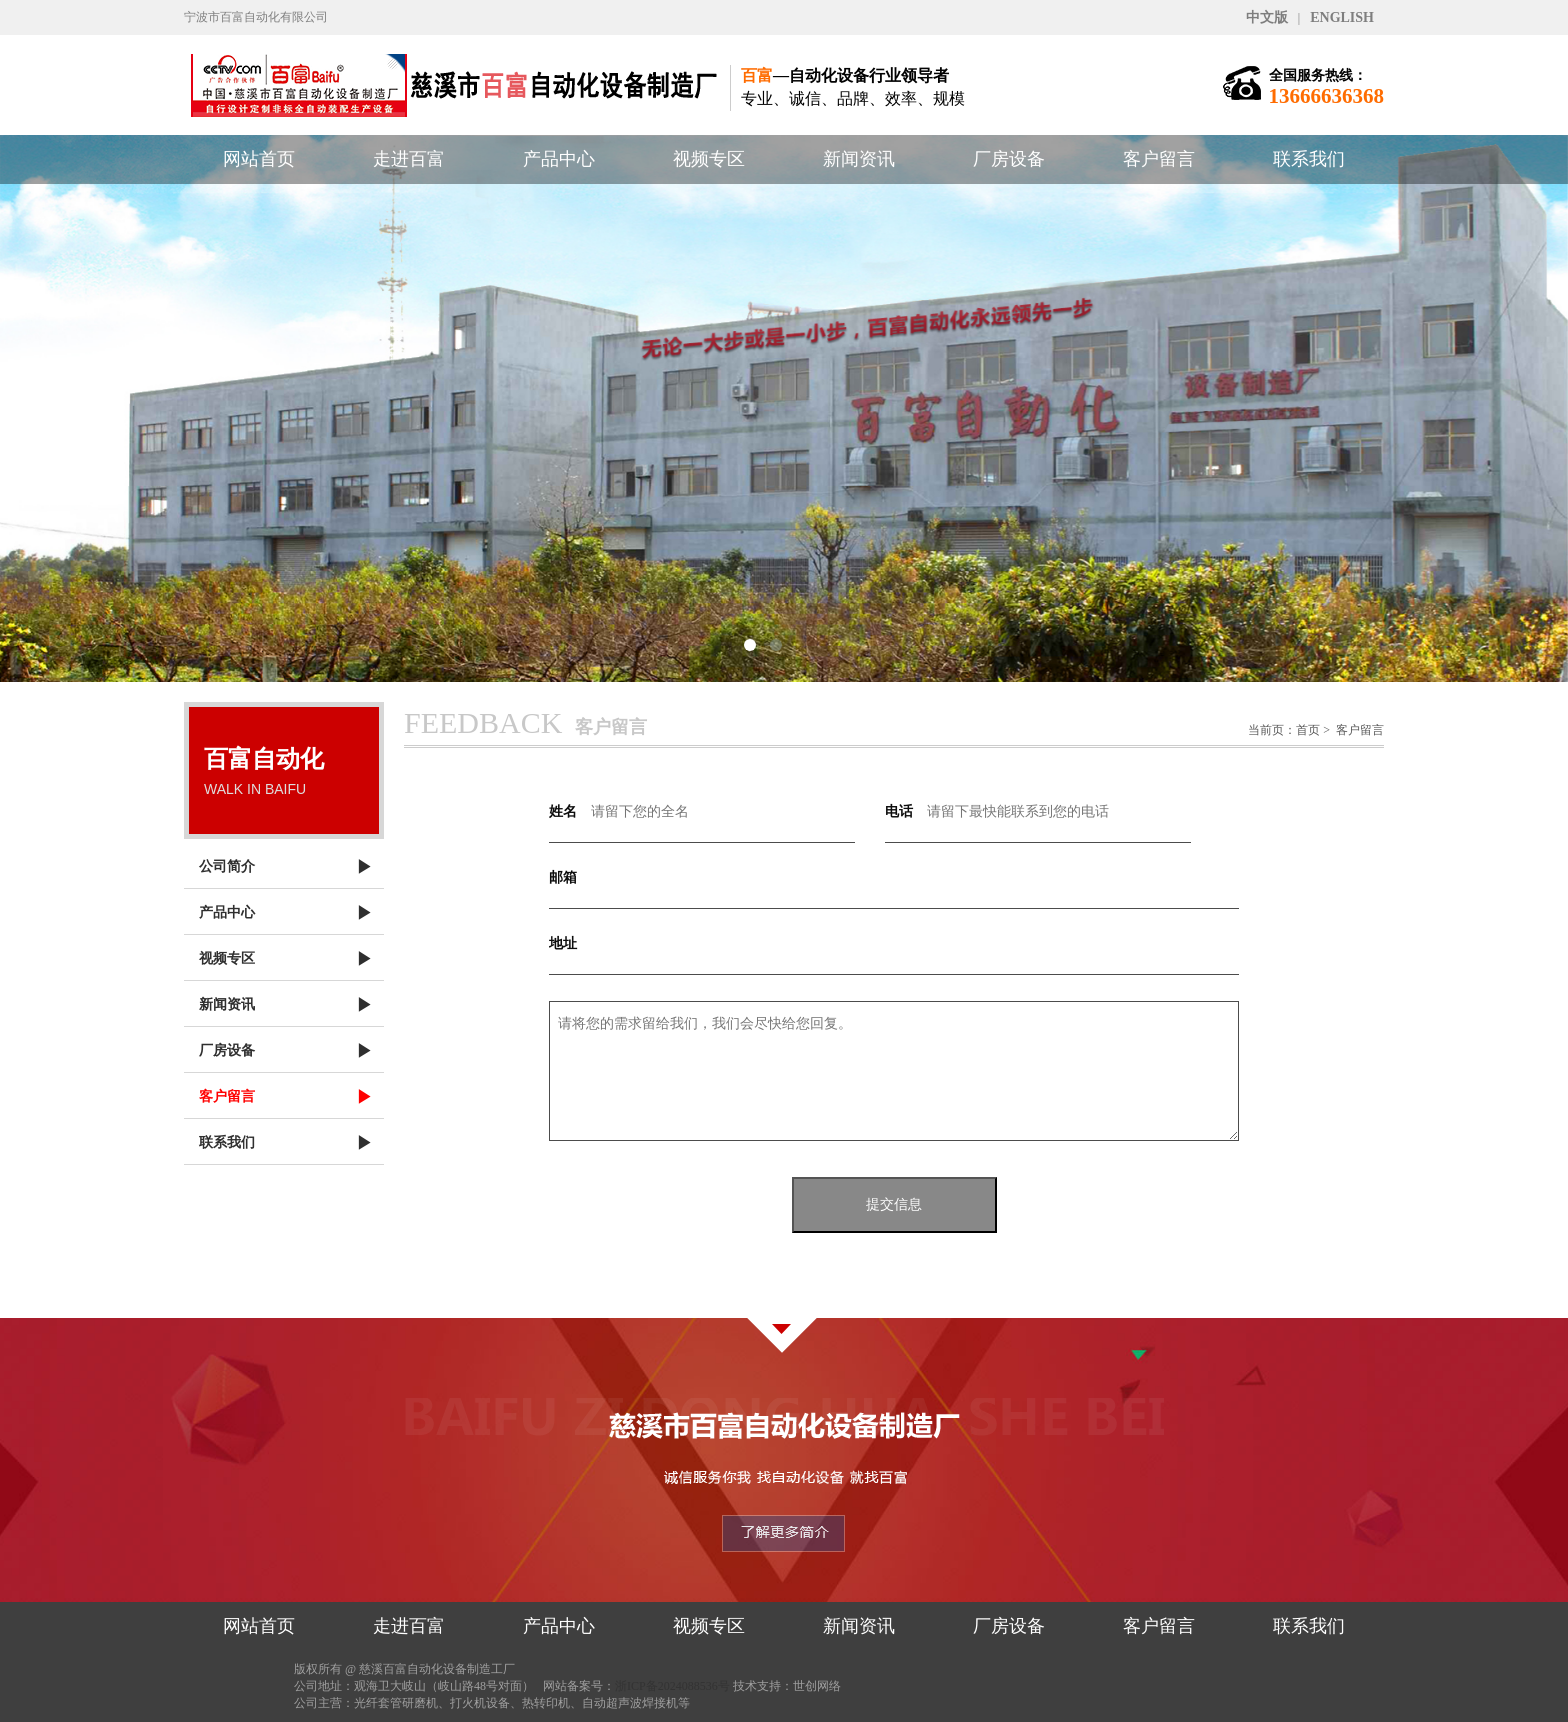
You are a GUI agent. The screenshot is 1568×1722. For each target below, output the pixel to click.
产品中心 (559, 159)
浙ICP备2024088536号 (672, 1686)
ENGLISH (1342, 17)
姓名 (563, 811)
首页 (1308, 730)
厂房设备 (1009, 159)
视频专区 (709, 159)
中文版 (1267, 17)
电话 (899, 811)
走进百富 (409, 159)
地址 (563, 943)
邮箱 (563, 877)
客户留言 (1159, 159)
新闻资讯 (859, 159)
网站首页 (259, 159)
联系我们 (1309, 159)
